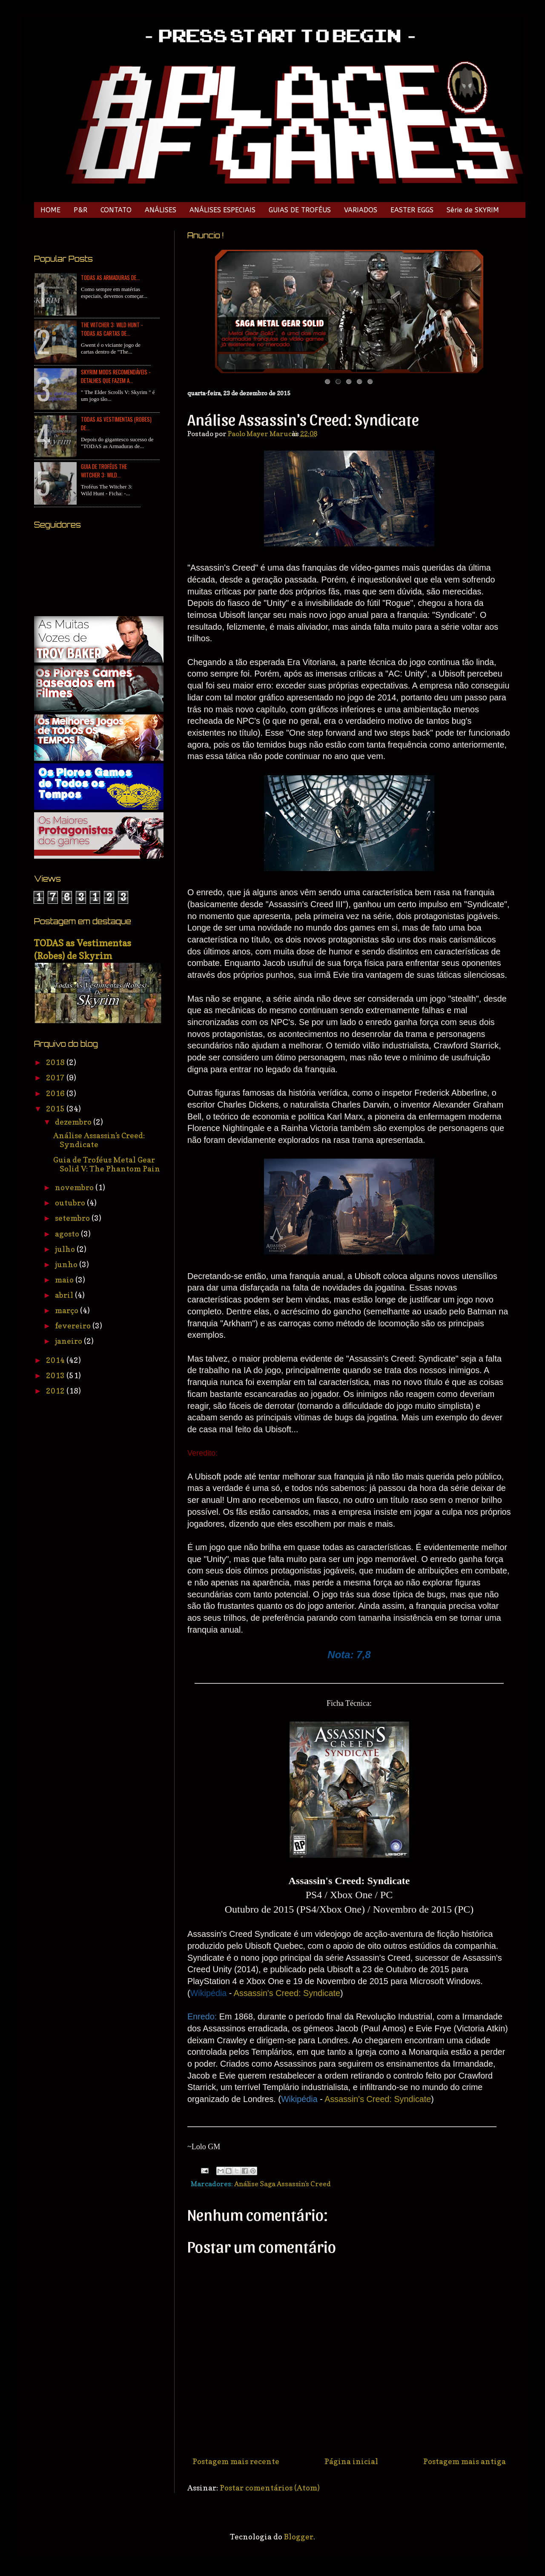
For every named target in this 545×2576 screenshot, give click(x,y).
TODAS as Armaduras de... (110, 277)
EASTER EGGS (411, 210)
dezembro (74, 1121)
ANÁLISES (160, 210)
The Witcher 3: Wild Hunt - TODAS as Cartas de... (112, 328)
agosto (68, 1233)
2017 (56, 1077)
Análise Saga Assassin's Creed (282, 2183)
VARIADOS (360, 210)
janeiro (69, 1341)
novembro (75, 1187)
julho (66, 1249)
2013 (56, 1375)
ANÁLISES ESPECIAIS (222, 210)
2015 (56, 1108)
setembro (73, 1218)
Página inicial (351, 2461)
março (67, 1310)
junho (67, 1264)
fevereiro (73, 1325)
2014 (56, 1360)
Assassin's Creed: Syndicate (287, 1993)
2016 (56, 1093)
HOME (50, 210)
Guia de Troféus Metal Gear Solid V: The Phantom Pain (106, 1164)
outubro (71, 1202)
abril (65, 1295)
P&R (80, 210)
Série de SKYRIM (473, 210)
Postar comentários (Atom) (270, 2487)
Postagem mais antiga (464, 2461)
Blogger (298, 2536)
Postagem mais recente (235, 2461)
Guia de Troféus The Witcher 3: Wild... (104, 470)
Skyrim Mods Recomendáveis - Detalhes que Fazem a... (115, 376)
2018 (56, 1062)
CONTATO (116, 210)
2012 (56, 1390)
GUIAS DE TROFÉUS (300, 210)
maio (65, 1279)
